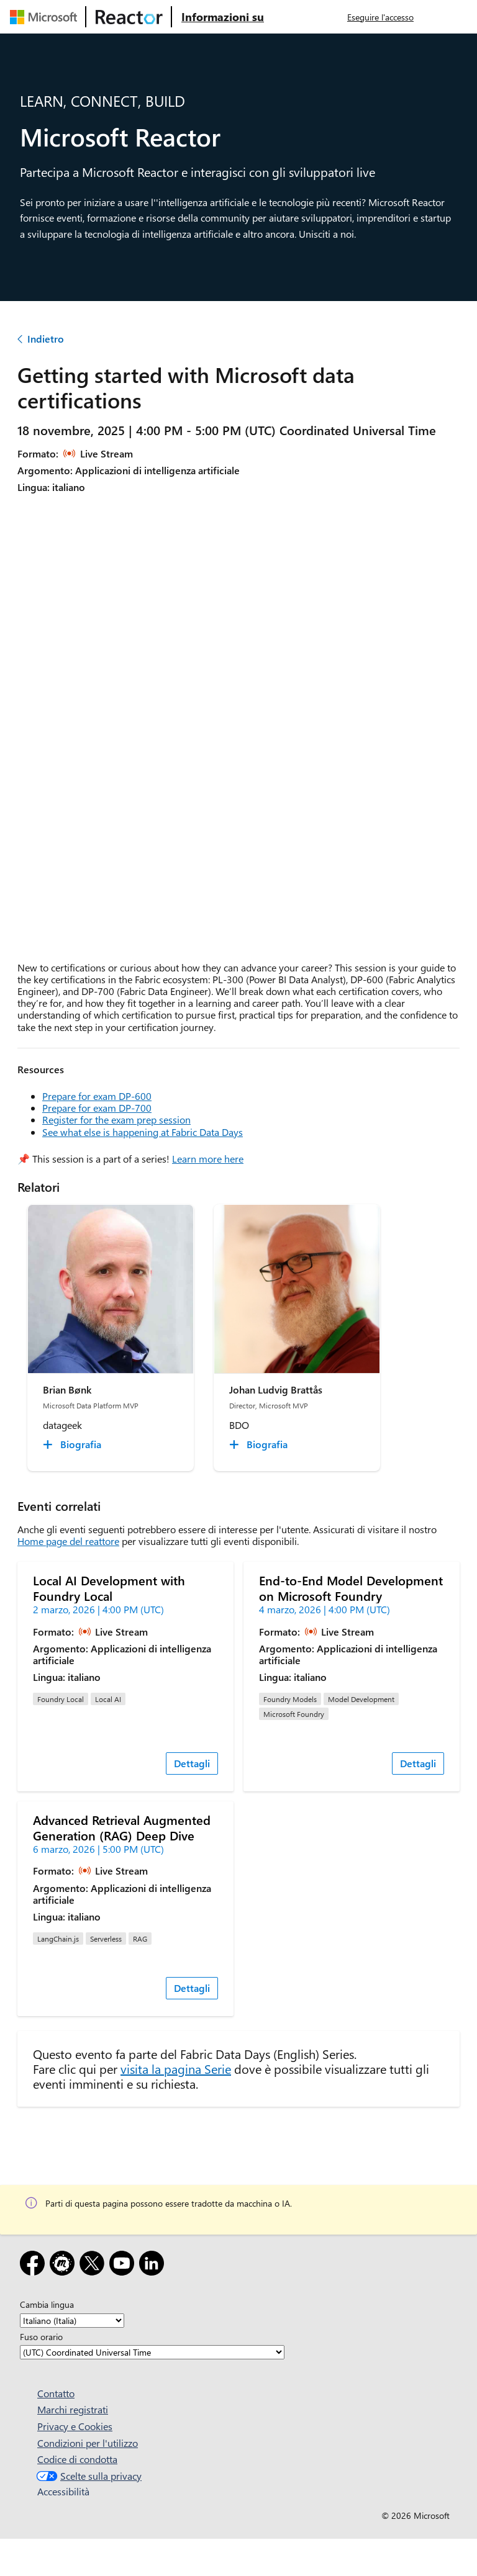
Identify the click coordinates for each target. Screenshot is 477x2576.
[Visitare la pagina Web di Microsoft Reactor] (129, 17)
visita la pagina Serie (175, 2068)
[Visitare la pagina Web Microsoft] (46, 17)
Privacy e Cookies (74, 2426)
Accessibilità (63, 2491)
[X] (94, 2265)
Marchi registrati (72, 2409)
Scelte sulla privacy (88, 2475)
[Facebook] (35, 2265)
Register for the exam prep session (116, 1119)
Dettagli (192, 1763)
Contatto (56, 2393)
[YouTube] (124, 2265)
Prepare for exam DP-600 (97, 1095)
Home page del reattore (68, 1540)
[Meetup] (65, 2265)
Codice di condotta (77, 2459)
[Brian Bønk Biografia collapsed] (74, 1444)
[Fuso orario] (152, 2352)
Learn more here (207, 1158)
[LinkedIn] (154, 2265)
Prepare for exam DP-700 (97, 1107)
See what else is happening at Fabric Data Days (142, 1131)
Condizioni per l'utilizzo (87, 2442)
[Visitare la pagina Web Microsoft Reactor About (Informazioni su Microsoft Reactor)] (222, 17)
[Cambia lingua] (72, 2320)
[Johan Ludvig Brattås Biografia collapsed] (260, 1444)
